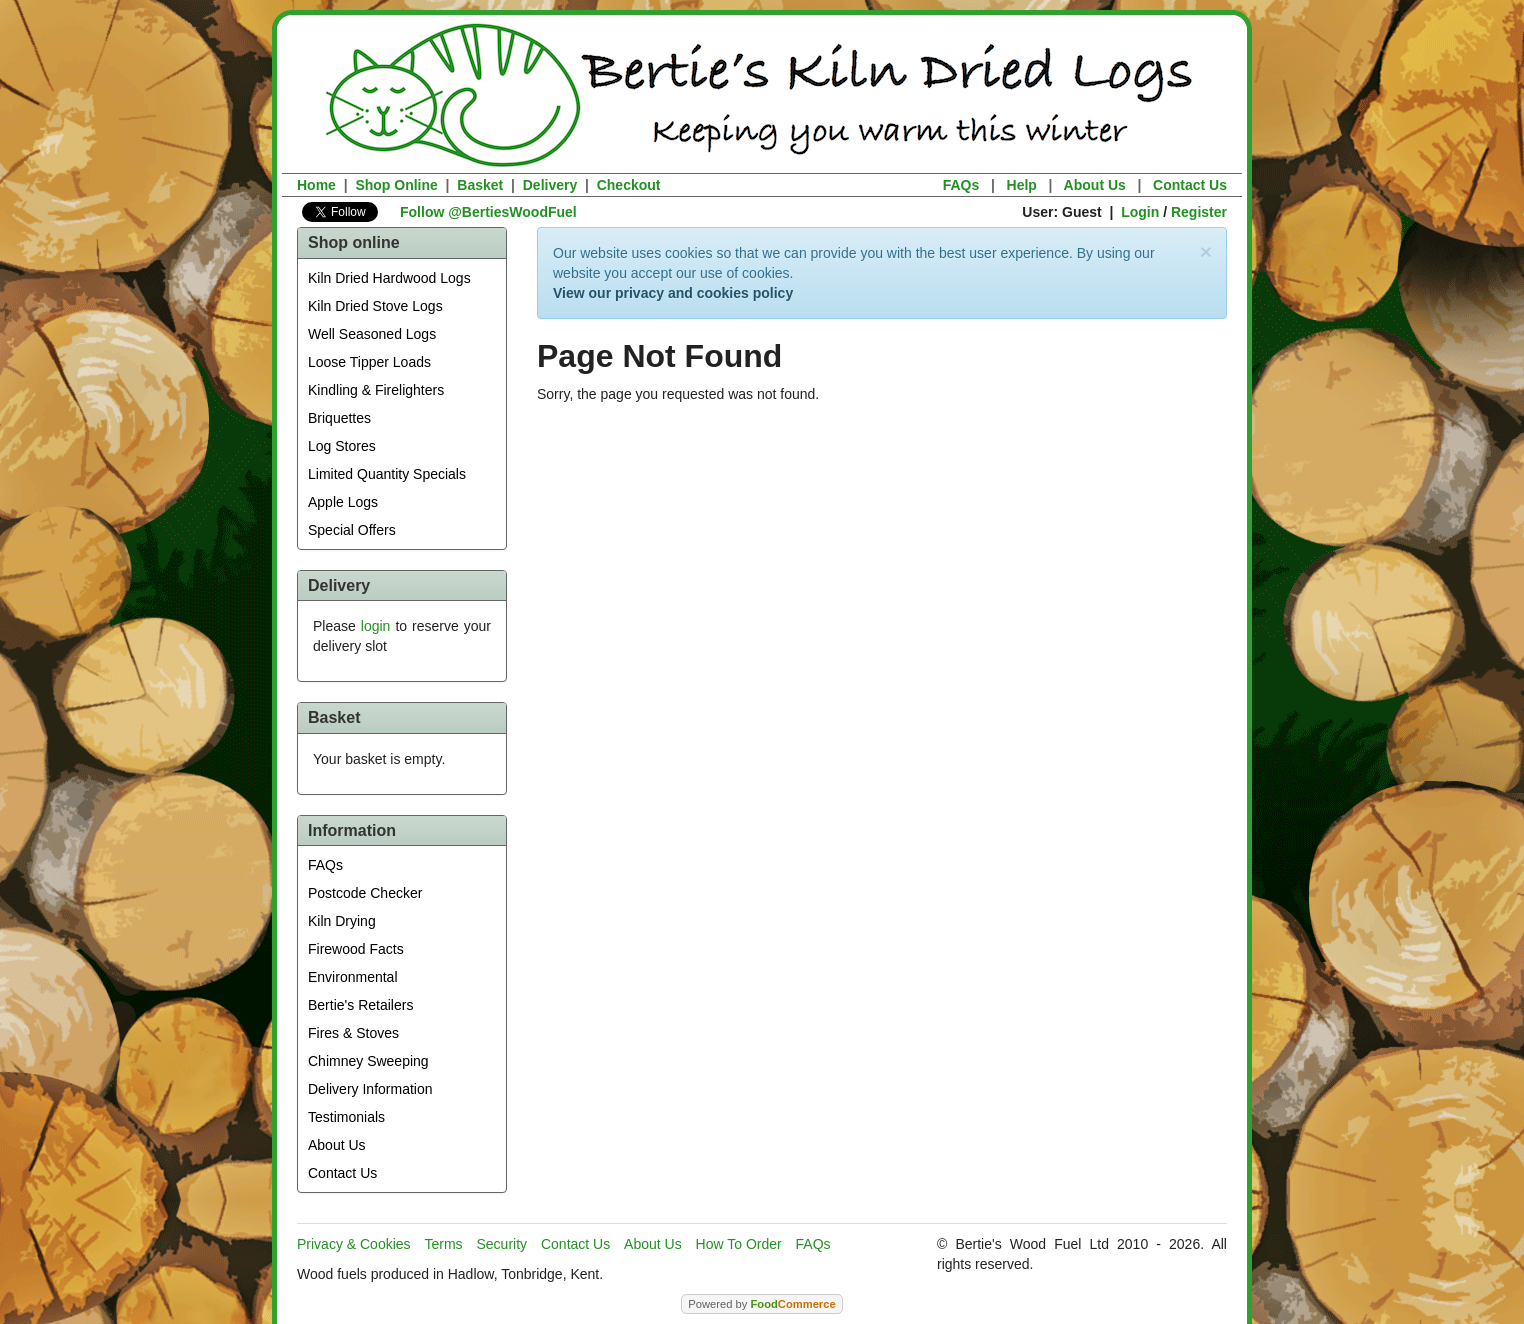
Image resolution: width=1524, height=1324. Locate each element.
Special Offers (352, 530)
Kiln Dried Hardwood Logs (389, 278)
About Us (1095, 185)
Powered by (761, 1304)
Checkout (629, 185)
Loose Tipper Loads (369, 362)
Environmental (353, 977)
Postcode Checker (365, 893)
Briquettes (339, 418)
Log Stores (342, 446)
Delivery (550, 185)
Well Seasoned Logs (372, 334)
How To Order (739, 1244)
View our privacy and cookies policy (673, 293)
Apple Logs (343, 502)
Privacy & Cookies (354, 1244)
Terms (443, 1244)
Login (1140, 212)
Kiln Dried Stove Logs (375, 306)
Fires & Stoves (353, 1033)
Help (1022, 185)
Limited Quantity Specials (387, 474)
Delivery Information (370, 1089)
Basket (480, 185)
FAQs (961, 185)
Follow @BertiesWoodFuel (488, 212)
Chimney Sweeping (368, 1061)
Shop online (354, 242)
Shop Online (396, 185)
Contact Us (1190, 185)
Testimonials (346, 1117)
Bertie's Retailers (360, 1005)
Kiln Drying (342, 921)
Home (316, 185)
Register (1199, 212)
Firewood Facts (356, 949)
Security (502, 1244)
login (376, 626)
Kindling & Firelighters (376, 390)
